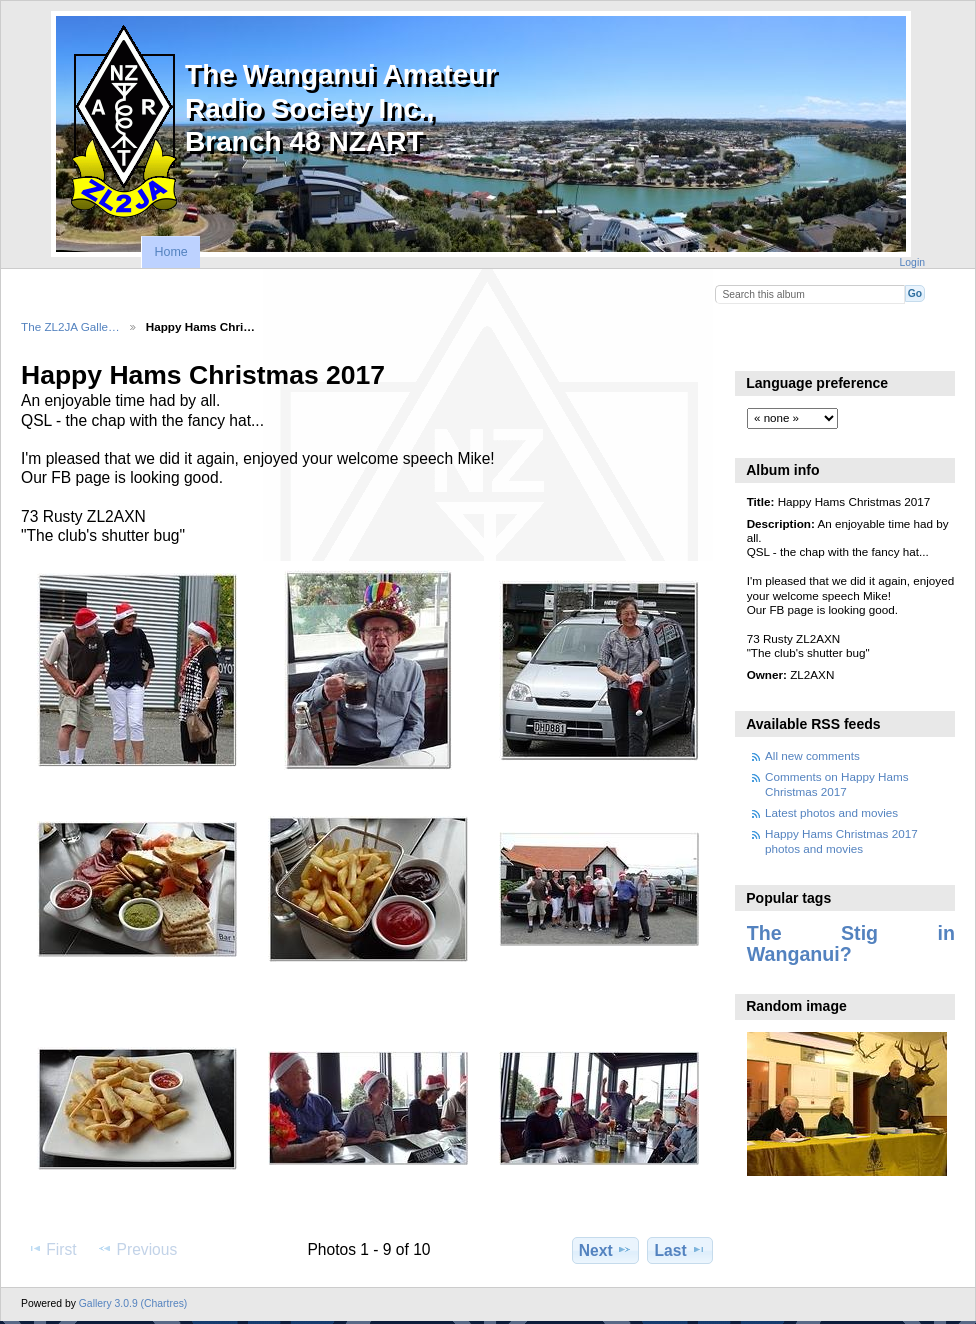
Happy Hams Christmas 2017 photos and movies (841, 840)
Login (912, 262)
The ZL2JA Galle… (70, 326)
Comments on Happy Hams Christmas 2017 (837, 783)
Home (170, 252)
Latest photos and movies (831, 812)
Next (605, 1250)
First (51, 1249)
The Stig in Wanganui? (851, 943)
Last (680, 1250)
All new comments (812, 755)
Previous (137, 1249)
